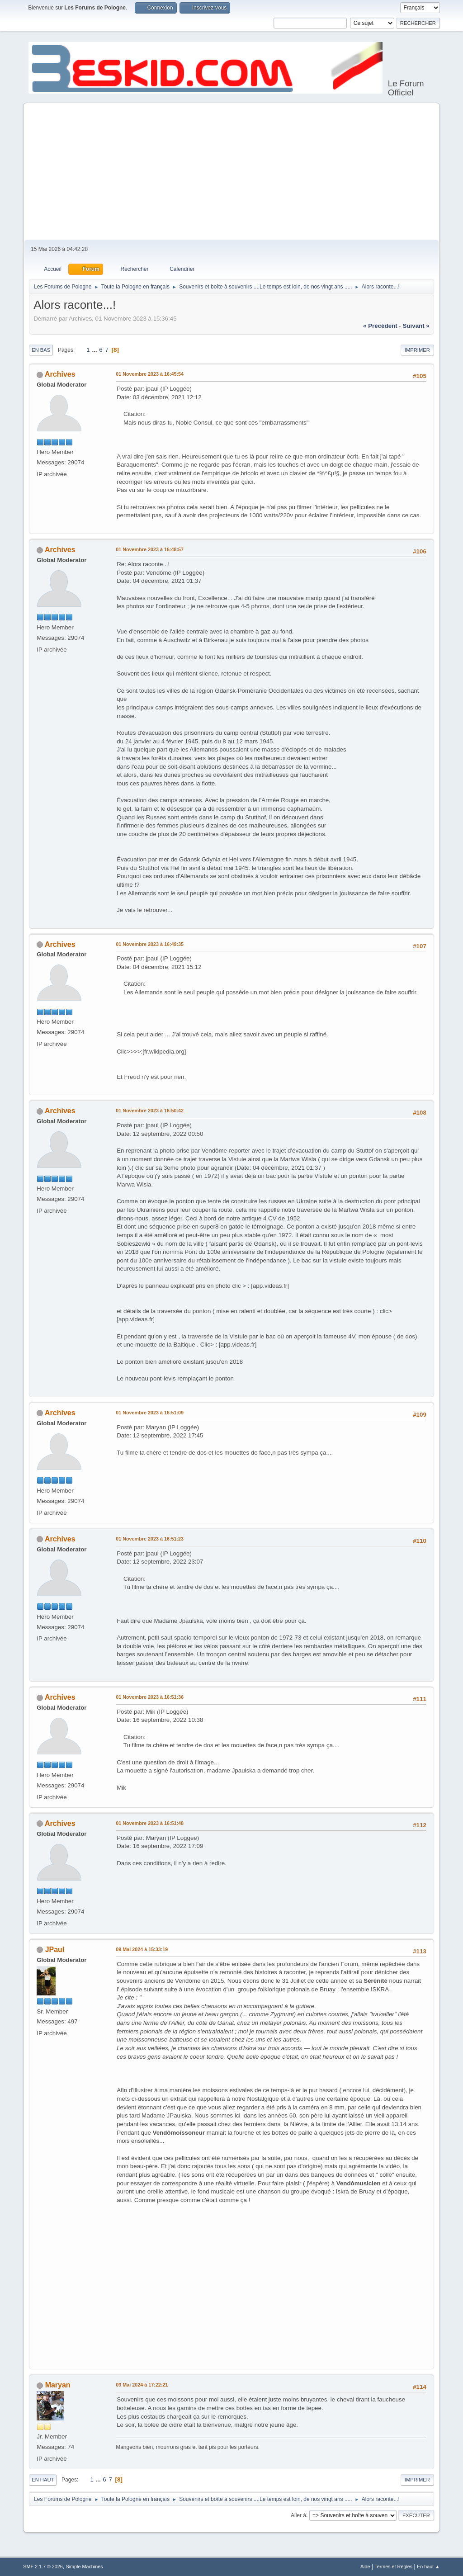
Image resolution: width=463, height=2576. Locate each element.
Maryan (58, 2385)
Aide (365, 2566)
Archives (60, 374)
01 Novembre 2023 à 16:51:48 (150, 1823)
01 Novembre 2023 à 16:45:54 (150, 374)
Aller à (298, 2515)
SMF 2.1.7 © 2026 (43, 2566)
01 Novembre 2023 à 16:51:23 (150, 1538)
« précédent (380, 325)
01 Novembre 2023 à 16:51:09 (150, 1412)
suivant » (416, 325)
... (95, 349)
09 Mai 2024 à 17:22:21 (142, 2384)
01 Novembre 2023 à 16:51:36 (150, 1697)
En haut (43, 2479)
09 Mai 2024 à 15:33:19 (142, 1949)
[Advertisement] (231, 172)
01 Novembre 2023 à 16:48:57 (150, 549)
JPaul (55, 1949)
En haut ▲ (428, 2566)
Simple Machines (84, 2566)
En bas (41, 350)
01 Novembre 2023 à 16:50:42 (150, 1110)
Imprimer (417, 350)
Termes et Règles (393, 2566)
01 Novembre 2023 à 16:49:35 (150, 944)
